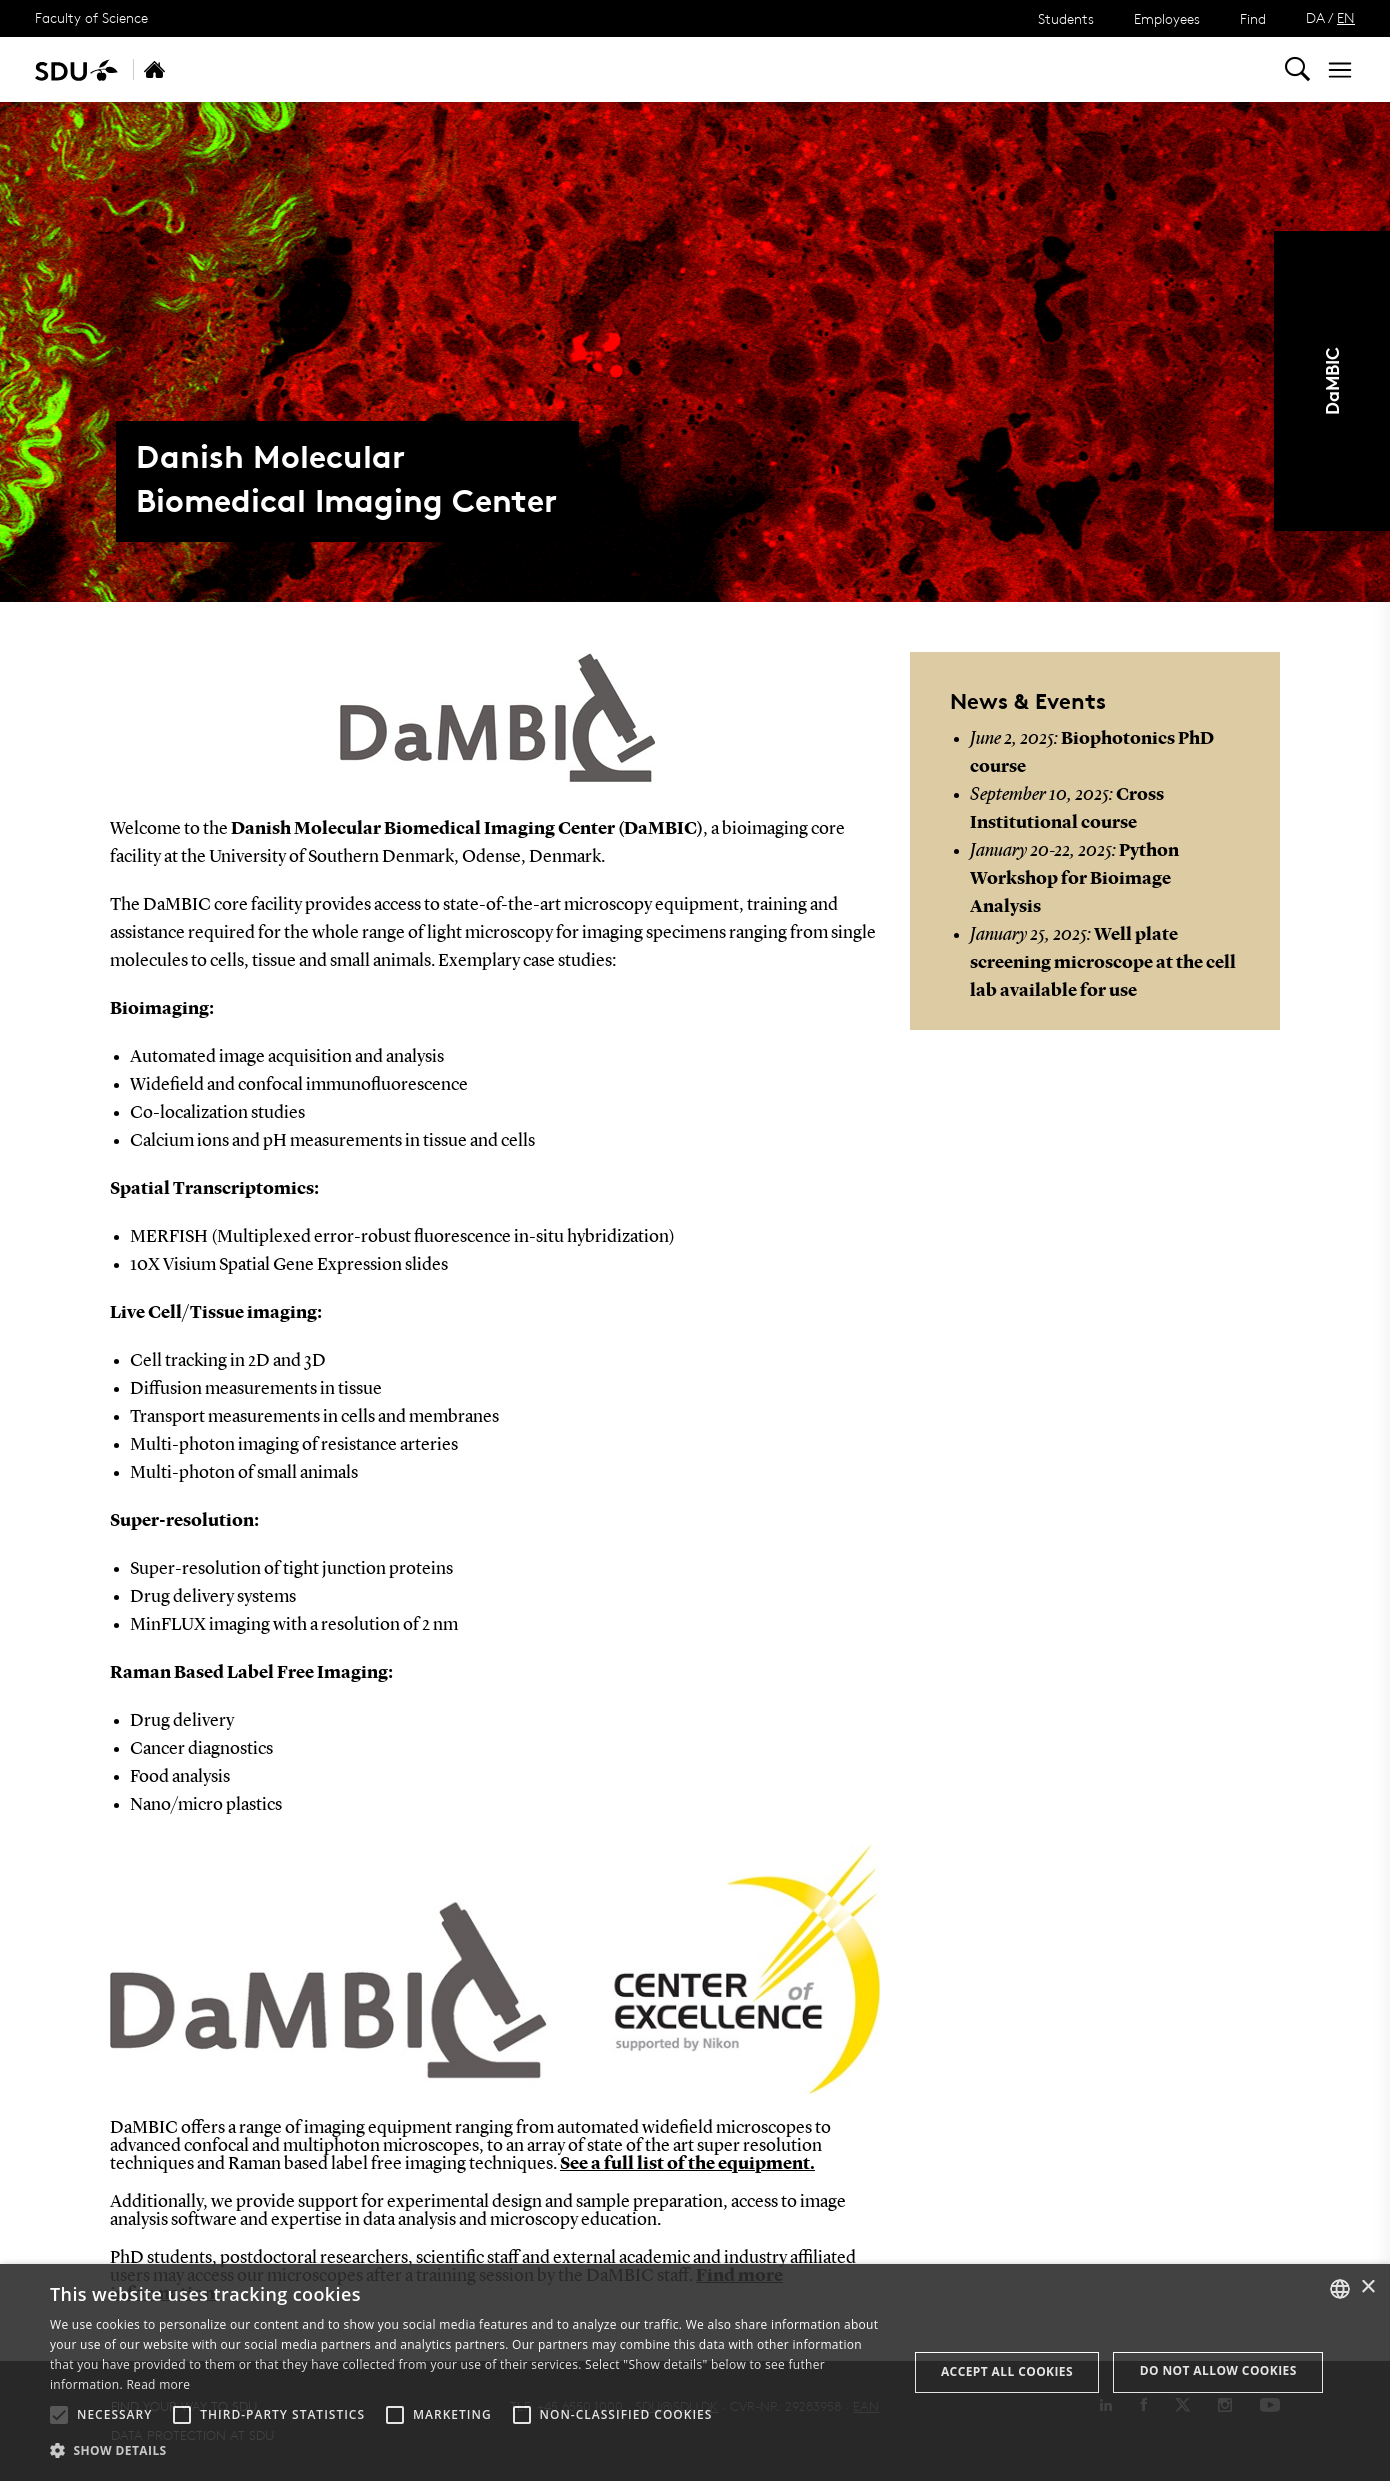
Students (1066, 18)
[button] (59, 2415)
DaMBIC (1331, 381)
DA (1315, 17)
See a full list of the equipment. (687, 2164)
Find (1253, 18)
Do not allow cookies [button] (1218, 2370)
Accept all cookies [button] (1007, 2371)
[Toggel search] (1297, 69)
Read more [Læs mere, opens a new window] (158, 2384)
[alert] (695, 2372)
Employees (1167, 18)
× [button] (1367, 2287)
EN (1346, 17)
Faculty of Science (91, 17)
